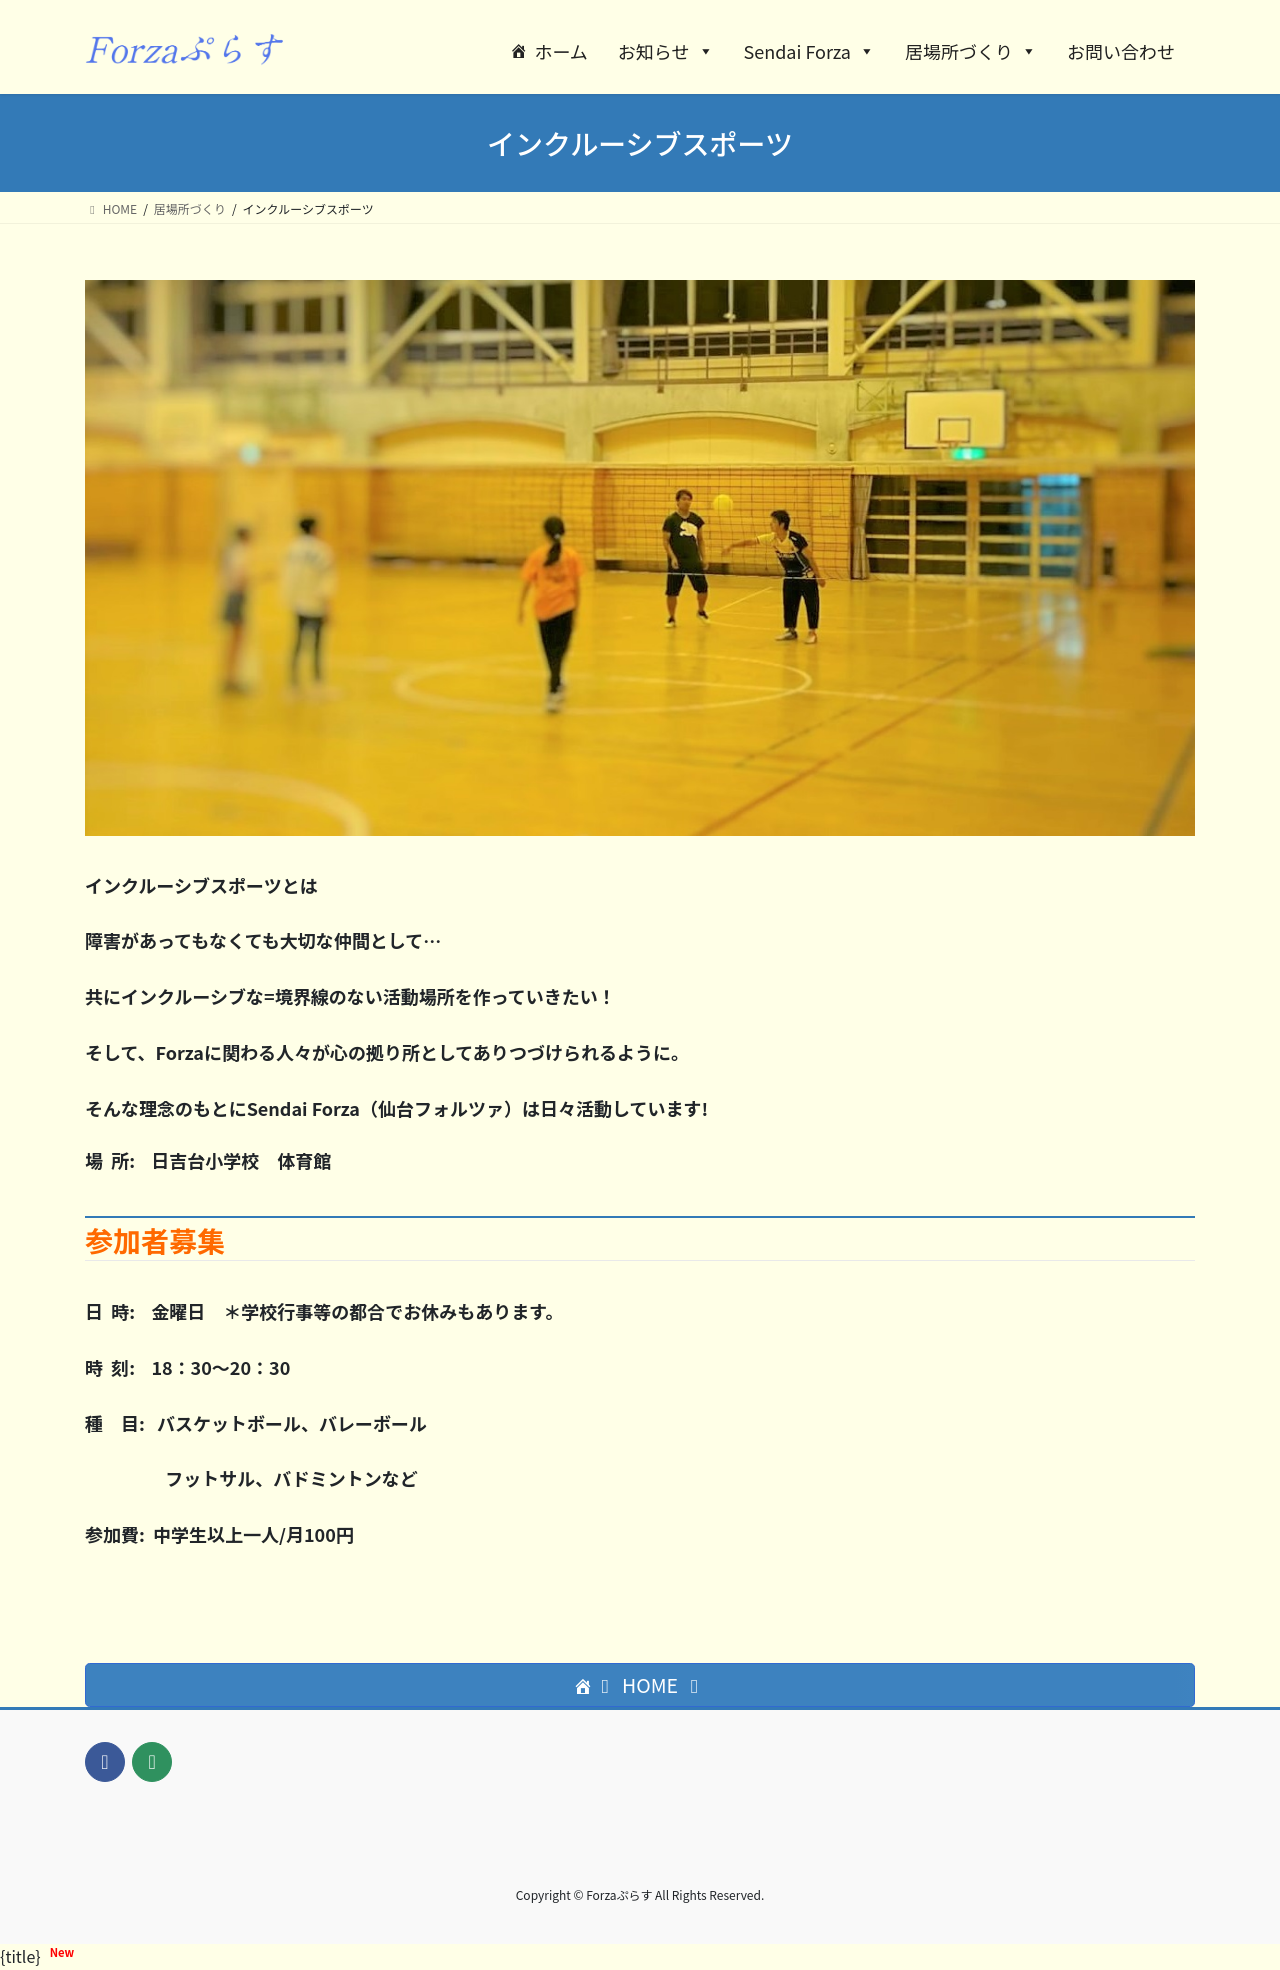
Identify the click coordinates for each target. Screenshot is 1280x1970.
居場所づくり (971, 51)
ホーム (560, 51)
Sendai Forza (810, 51)
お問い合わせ (1121, 51)
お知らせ (666, 51)
